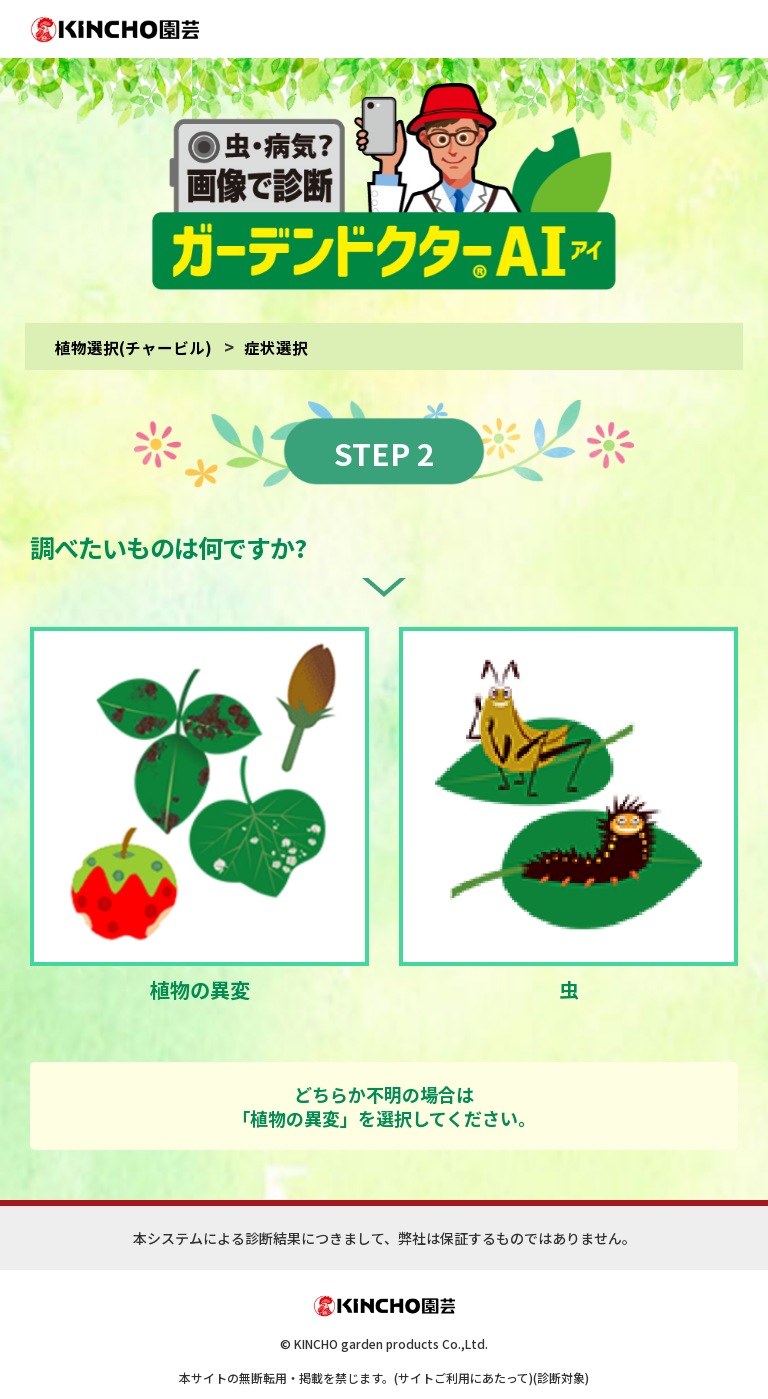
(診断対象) (561, 1356)
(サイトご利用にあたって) (463, 1356)
